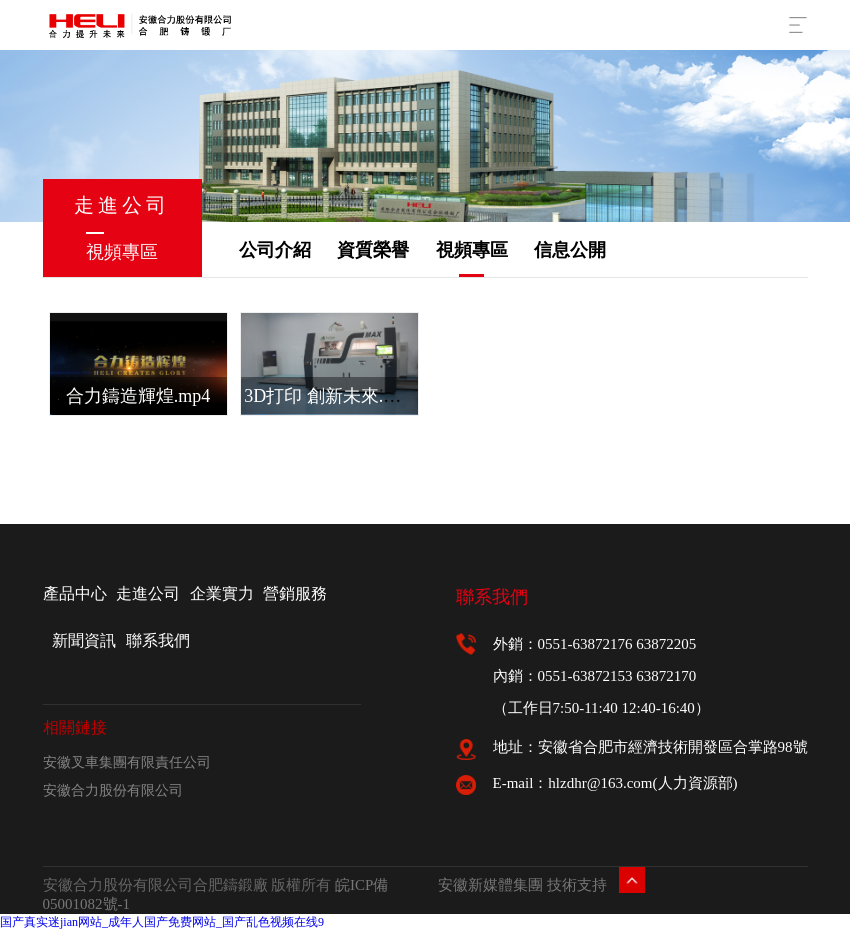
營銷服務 (295, 593)
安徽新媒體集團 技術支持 (522, 885)
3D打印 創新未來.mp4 (329, 396)
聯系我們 (158, 640)
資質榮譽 (373, 250)
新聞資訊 (84, 640)
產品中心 (75, 593)
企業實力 (222, 593)
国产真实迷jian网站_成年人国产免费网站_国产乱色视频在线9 (162, 922)
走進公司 (148, 593)
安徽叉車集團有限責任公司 (127, 762)
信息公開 (570, 250)
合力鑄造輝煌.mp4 (138, 396)
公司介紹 (275, 250)
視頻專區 (472, 250)
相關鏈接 (75, 727)
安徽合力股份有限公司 (113, 790)
